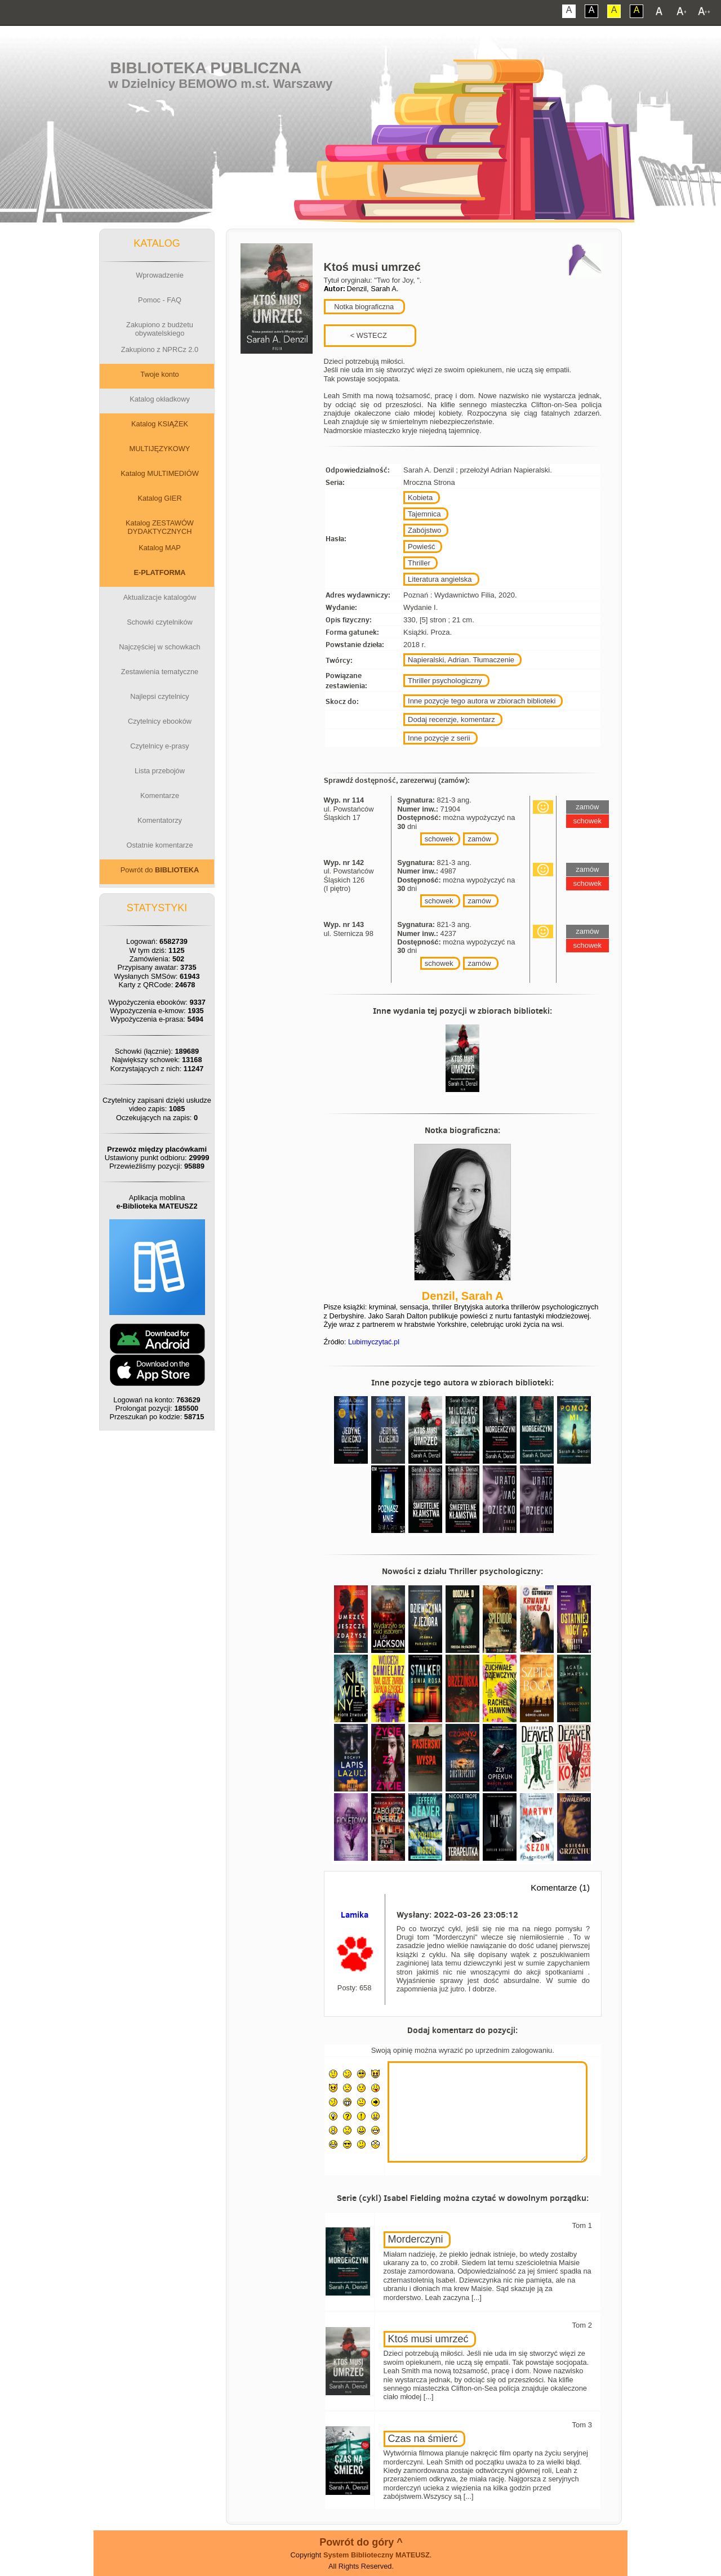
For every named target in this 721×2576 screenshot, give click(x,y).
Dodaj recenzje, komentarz (451, 719)
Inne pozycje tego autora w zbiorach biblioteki (481, 701)
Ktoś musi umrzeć (428, 2339)
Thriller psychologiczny (445, 680)
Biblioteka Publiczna (206, 68)
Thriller (419, 563)
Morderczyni (415, 2239)
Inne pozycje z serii (439, 738)
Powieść (421, 546)
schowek (439, 839)
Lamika (354, 1914)
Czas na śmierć (423, 2438)
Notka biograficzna (363, 306)
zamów (479, 839)
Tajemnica (424, 514)
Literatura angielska (439, 579)
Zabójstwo (424, 530)
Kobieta (420, 497)
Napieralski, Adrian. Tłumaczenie (461, 660)
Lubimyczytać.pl (373, 1342)
